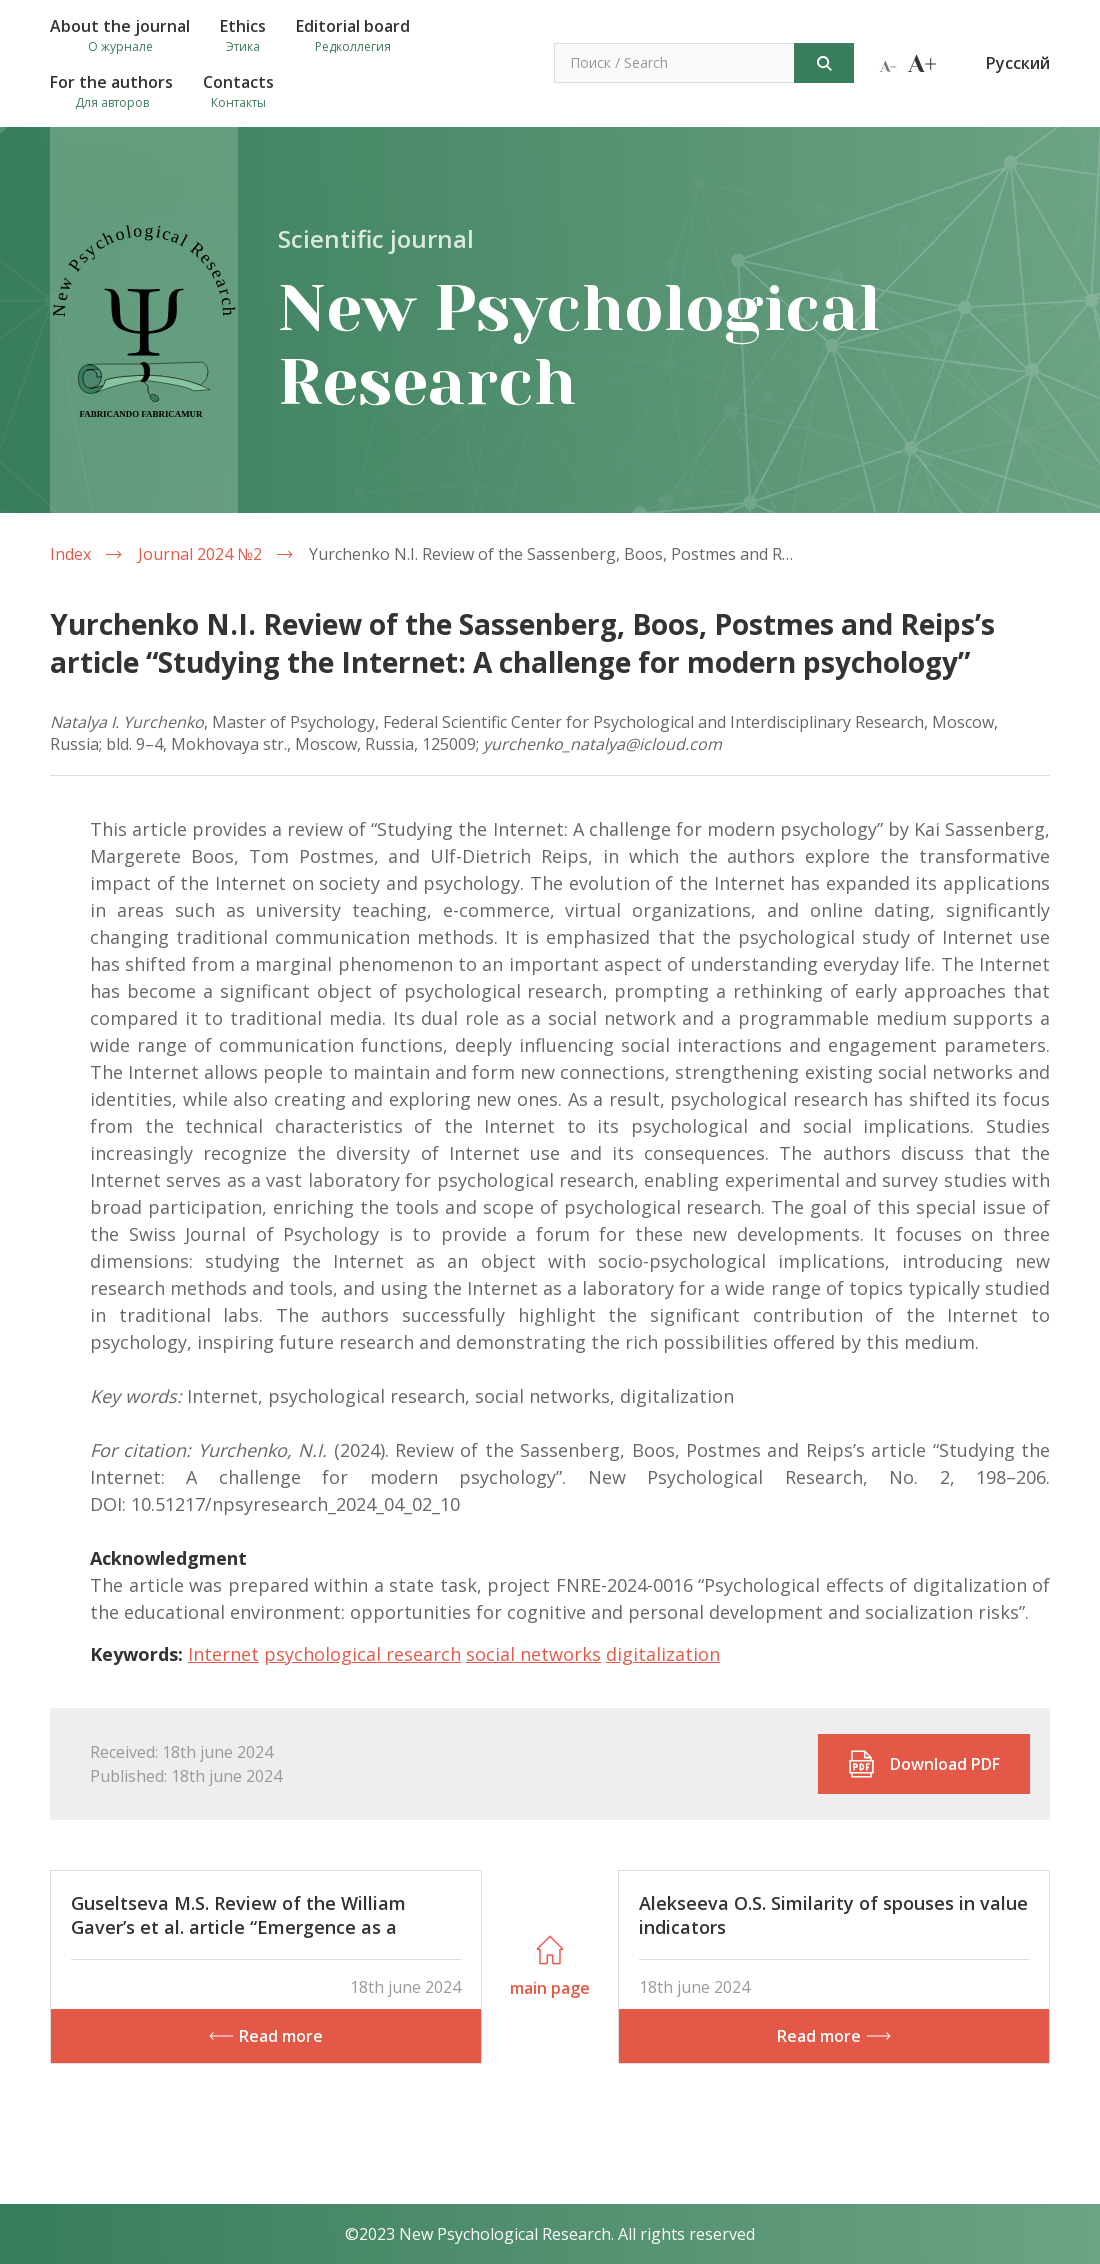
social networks (533, 1654)
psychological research (362, 1654)
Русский (1018, 63)
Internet (223, 1654)
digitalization (663, 1654)
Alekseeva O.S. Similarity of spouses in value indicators (833, 1915)
